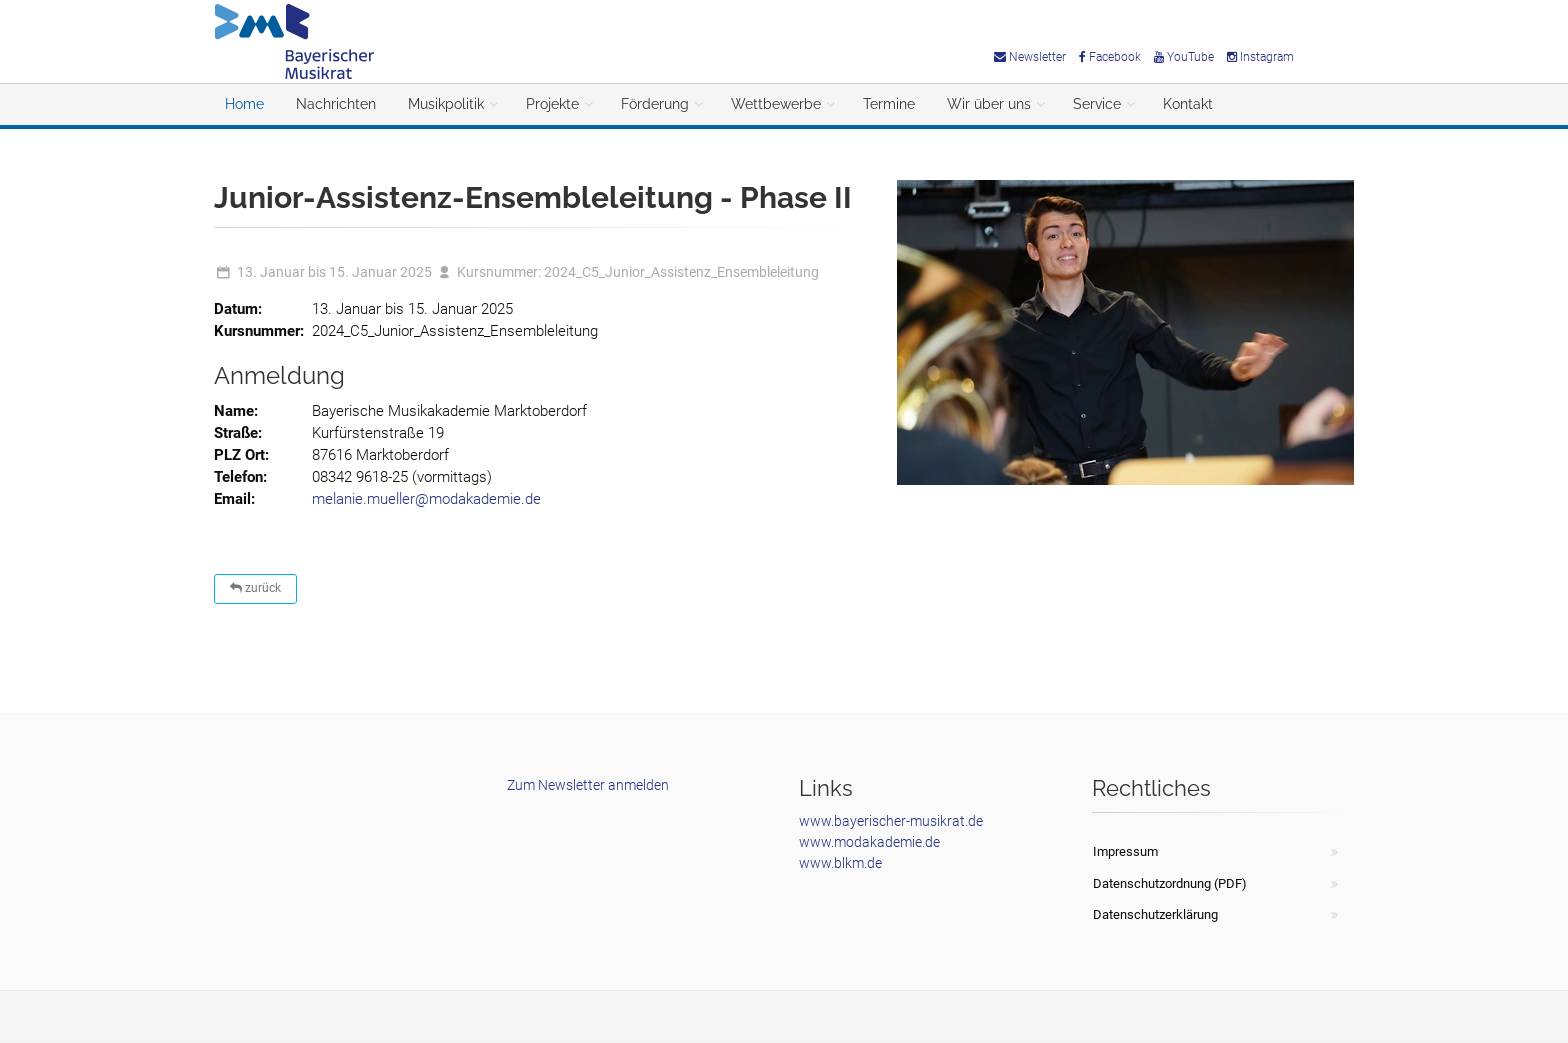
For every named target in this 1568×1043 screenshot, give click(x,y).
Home (244, 104)
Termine (889, 104)
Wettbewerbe (776, 104)
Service (1097, 104)
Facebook (1110, 57)
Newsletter (1030, 57)
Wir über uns (989, 104)
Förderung (655, 104)
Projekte (552, 104)
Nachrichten (336, 104)
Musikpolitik (446, 104)
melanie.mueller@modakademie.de (426, 499)
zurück (255, 588)
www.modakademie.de (869, 842)
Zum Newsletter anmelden (588, 785)
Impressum (1125, 851)
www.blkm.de (840, 863)
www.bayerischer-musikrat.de (891, 821)
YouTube (1184, 57)
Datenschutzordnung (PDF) (1170, 883)
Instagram (1260, 57)
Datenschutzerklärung (1155, 914)
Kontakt (1188, 104)
